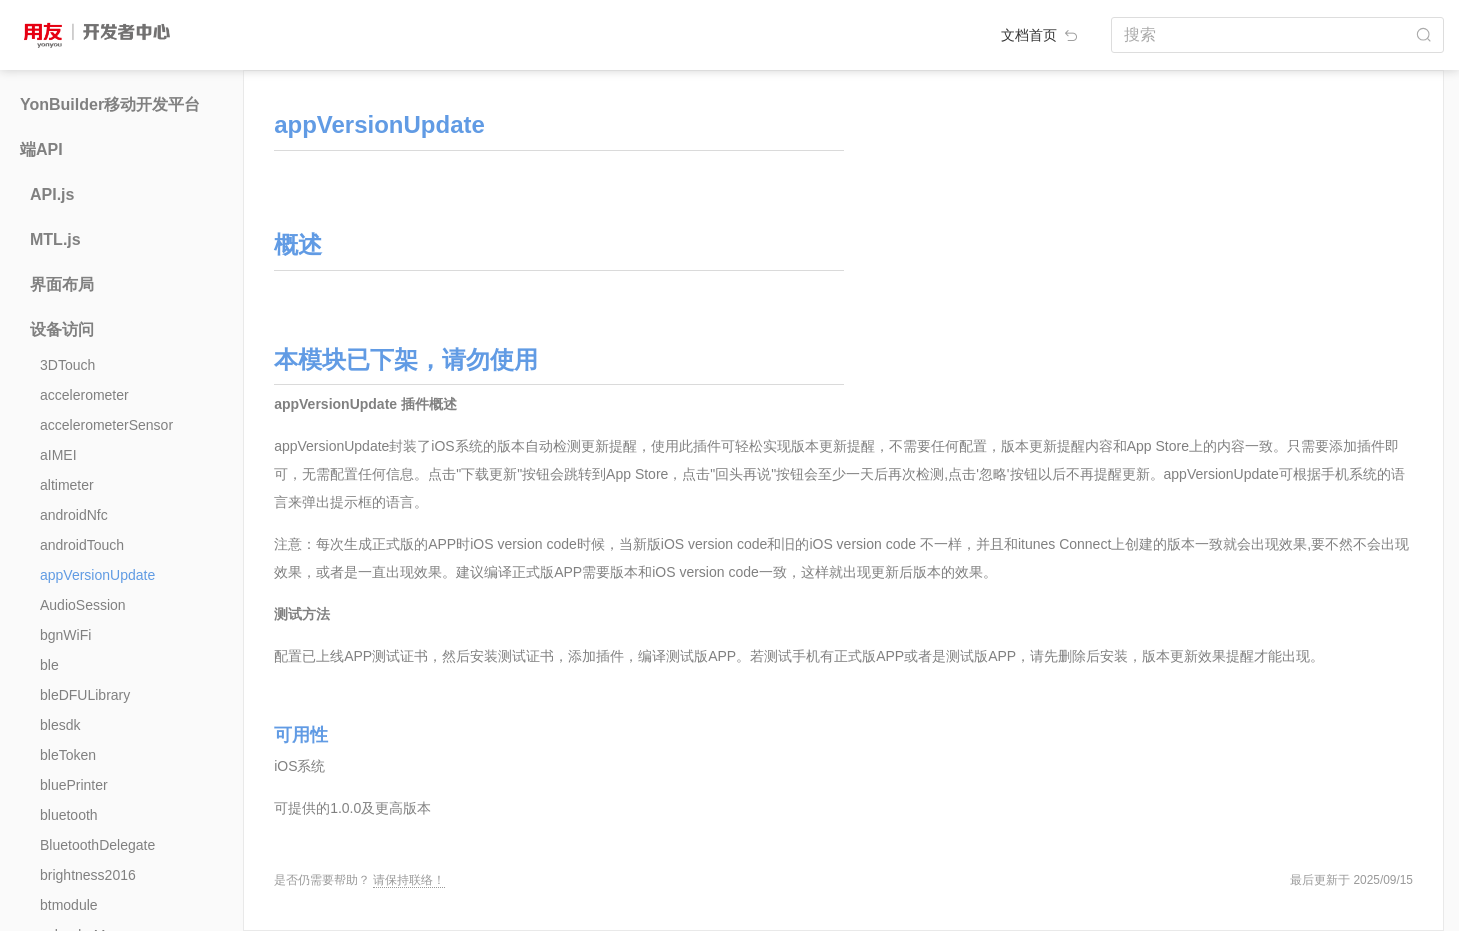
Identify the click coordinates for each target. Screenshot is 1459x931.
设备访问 (62, 329)
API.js (52, 194)
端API (41, 149)
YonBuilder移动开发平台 (110, 104)
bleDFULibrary (85, 695)
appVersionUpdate (97, 575)
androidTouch (82, 545)
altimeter (67, 485)
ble (49, 665)
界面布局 (62, 284)
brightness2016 (88, 875)
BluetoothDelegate (97, 845)
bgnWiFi (65, 635)
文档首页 (1041, 35)
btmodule (69, 905)
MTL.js (55, 239)
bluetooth (69, 815)
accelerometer (84, 395)
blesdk (60, 725)
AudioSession (83, 605)
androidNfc (74, 515)
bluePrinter (74, 785)
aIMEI (58, 455)
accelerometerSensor (106, 425)
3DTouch (67, 365)
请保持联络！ (409, 880)
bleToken (68, 755)
